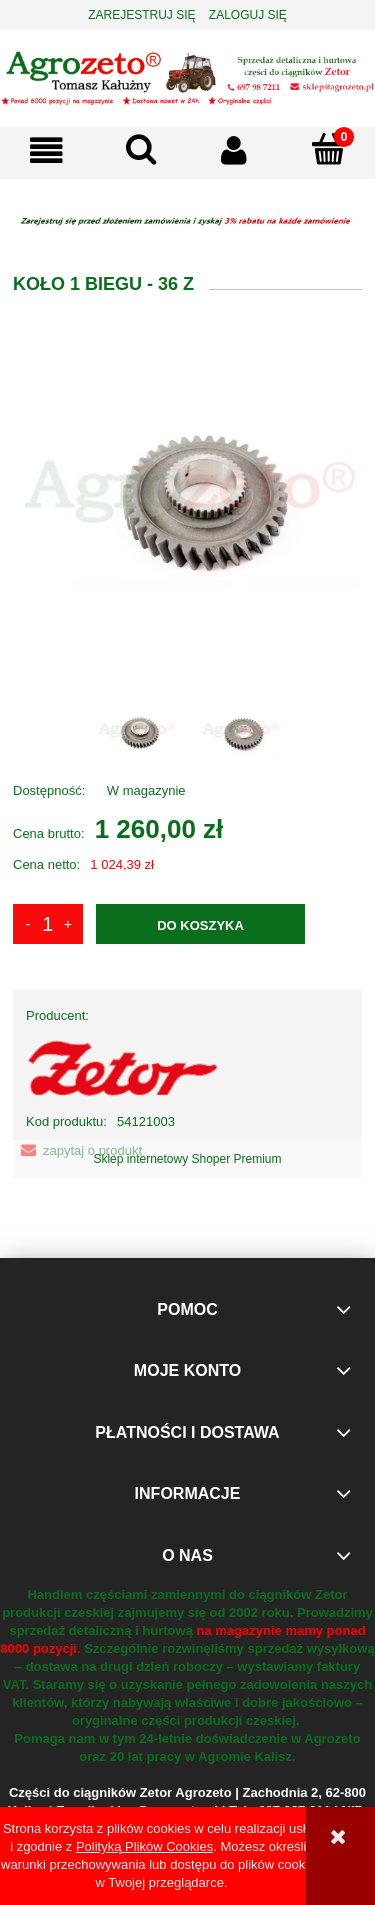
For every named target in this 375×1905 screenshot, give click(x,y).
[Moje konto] (235, 150)
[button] (47, 150)
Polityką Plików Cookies (144, 1846)
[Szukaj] (141, 149)
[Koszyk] (328, 149)
